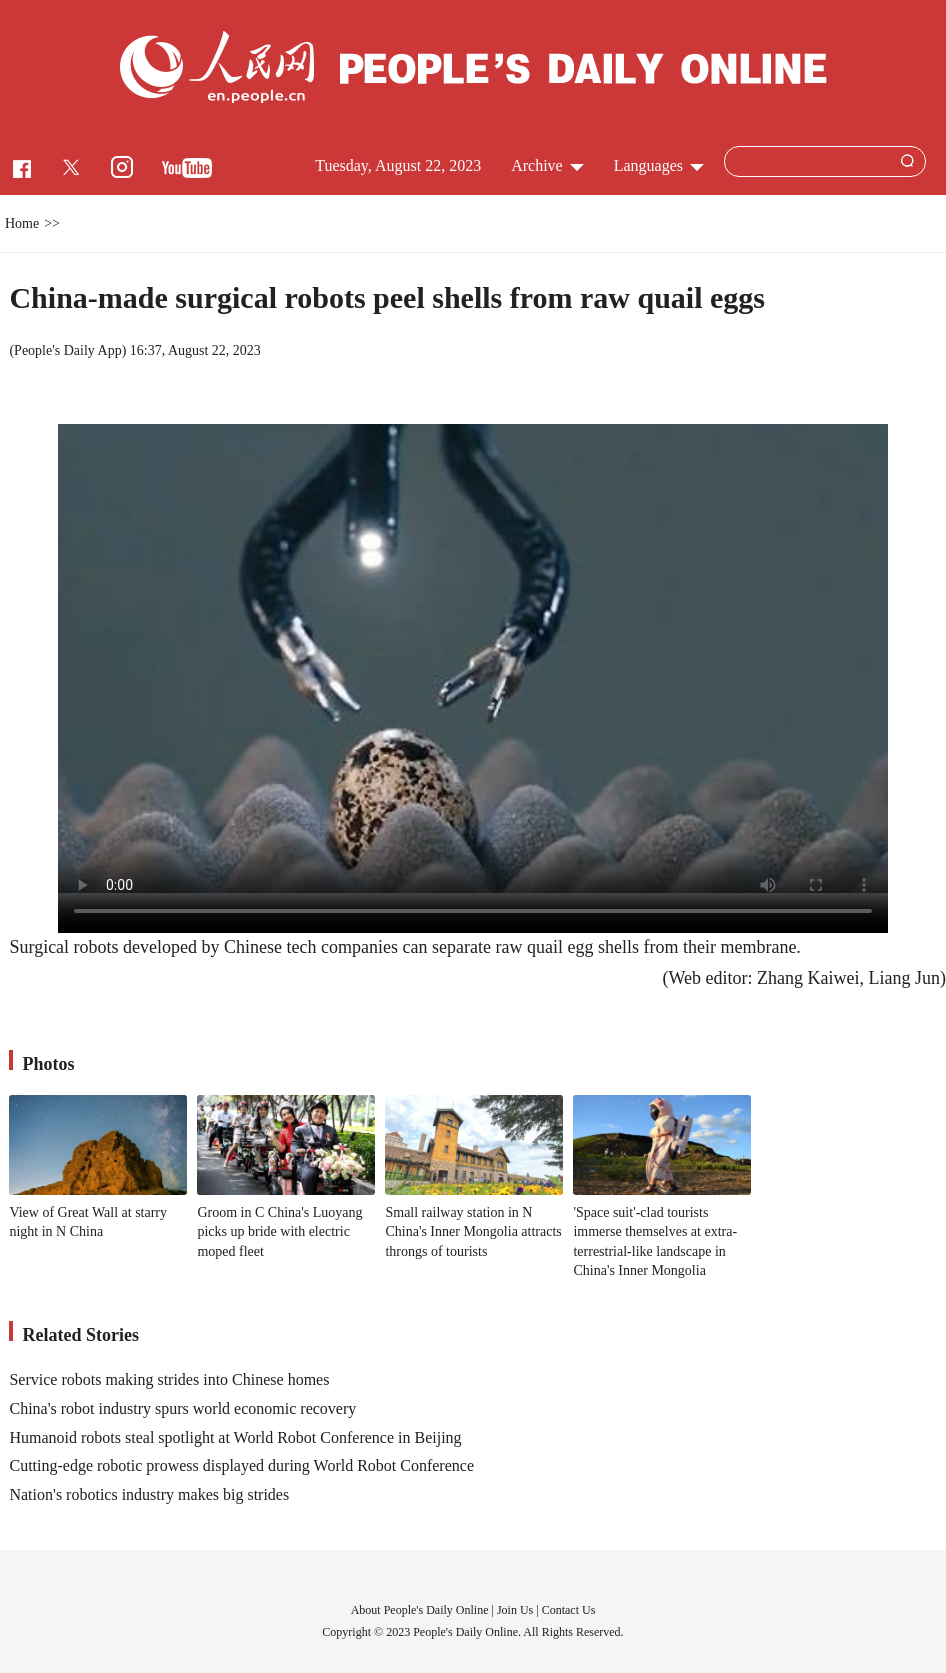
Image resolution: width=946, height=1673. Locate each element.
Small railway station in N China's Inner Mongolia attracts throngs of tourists (473, 1232)
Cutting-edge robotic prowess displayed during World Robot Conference (241, 1465)
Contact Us (569, 1610)
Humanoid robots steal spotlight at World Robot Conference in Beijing (235, 1437)
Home (22, 223)
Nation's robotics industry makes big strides (149, 1494)
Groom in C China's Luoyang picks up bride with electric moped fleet (279, 1232)
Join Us (516, 1610)
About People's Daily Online (420, 1610)
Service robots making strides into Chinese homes (169, 1379)
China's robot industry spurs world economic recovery (182, 1408)
